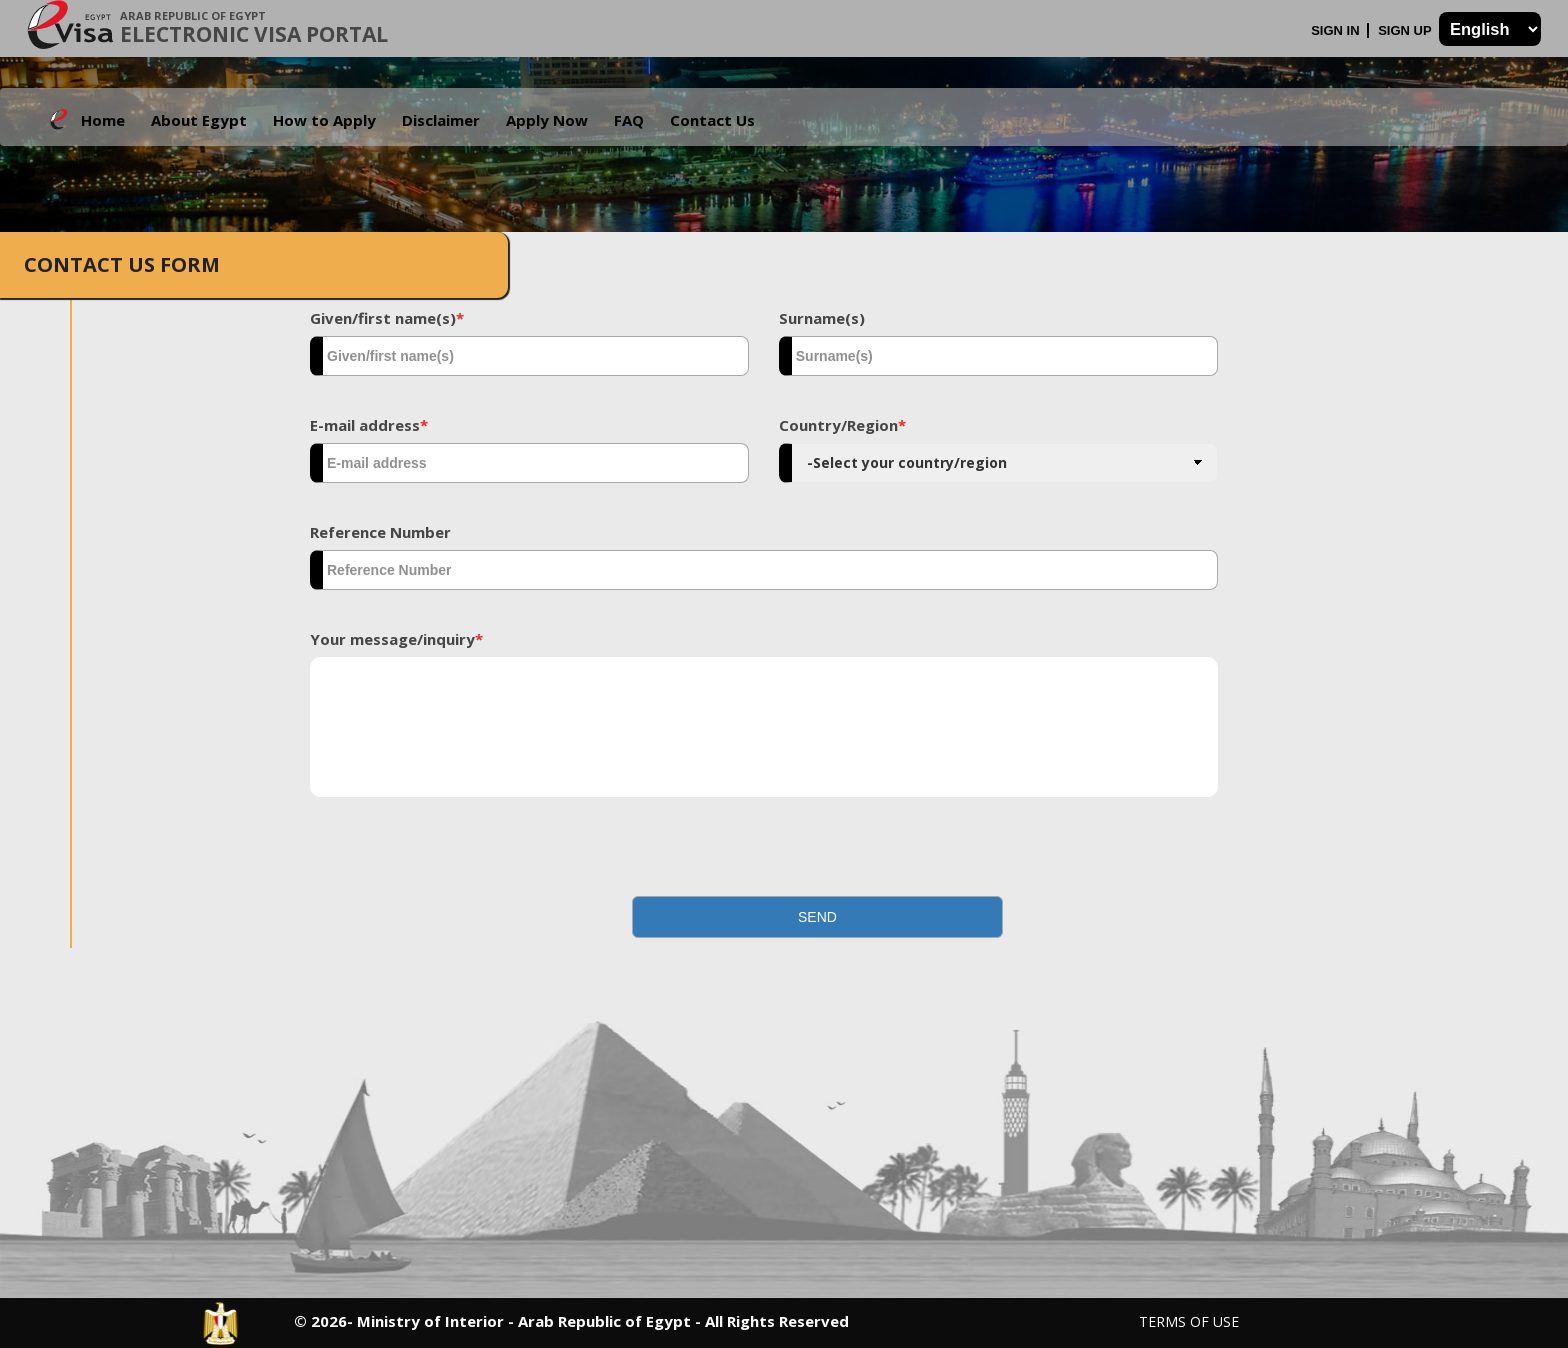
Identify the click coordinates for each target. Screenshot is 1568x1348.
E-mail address (369, 425)
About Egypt (199, 120)
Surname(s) (822, 318)
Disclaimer (441, 120)
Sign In (1337, 30)
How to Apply (324, 120)
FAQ (629, 120)
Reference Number (380, 532)
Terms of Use (1189, 1321)
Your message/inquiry (396, 639)
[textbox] (529, 356)
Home (103, 120)
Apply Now (547, 120)
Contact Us (712, 120)
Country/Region (842, 425)
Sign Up (1406, 30)
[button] (818, 917)
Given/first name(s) (387, 318)
